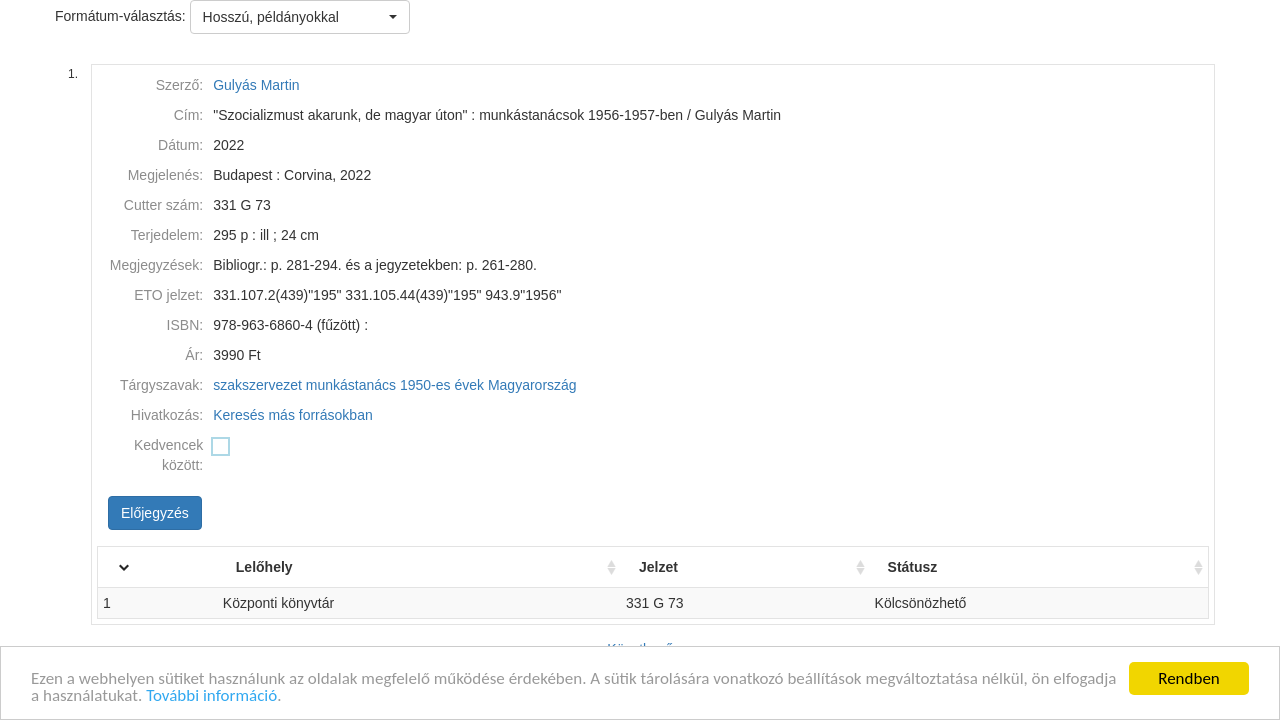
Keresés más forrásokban (293, 415)
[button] (300, 17)
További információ (211, 696)
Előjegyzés (155, 513)
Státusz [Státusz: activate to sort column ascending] (928, 567)
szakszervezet (257, 385)
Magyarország (532, 385)
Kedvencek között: (168, 455)
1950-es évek (442, 385)
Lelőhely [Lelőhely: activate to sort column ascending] (309, 567)
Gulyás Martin (256, 85)
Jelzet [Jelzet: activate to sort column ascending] (684, 567)
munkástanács (351, 385)
